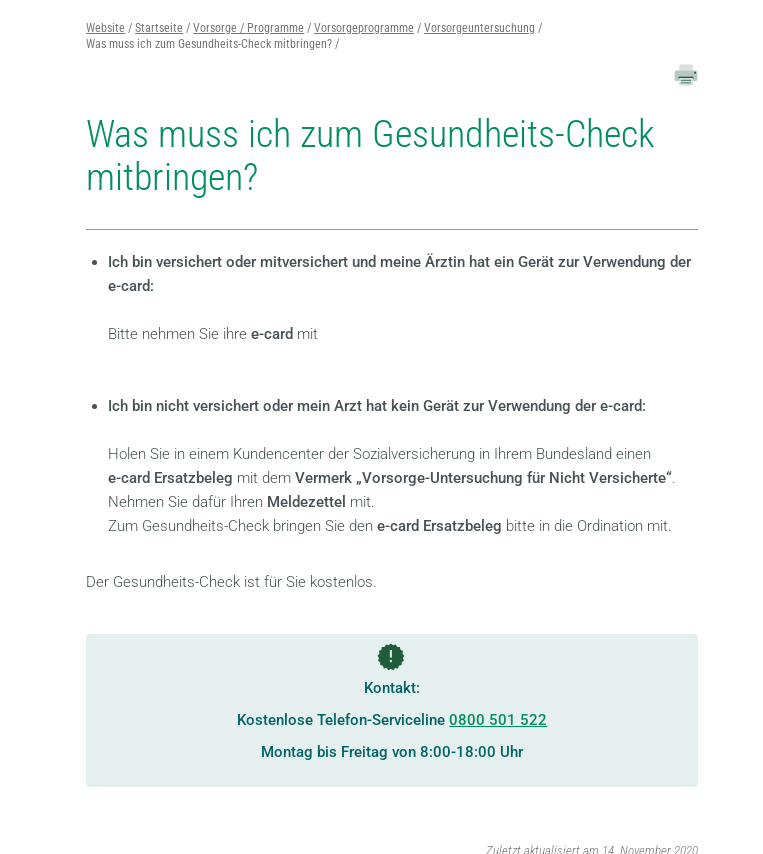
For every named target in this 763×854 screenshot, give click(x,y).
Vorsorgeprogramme (364, 28)
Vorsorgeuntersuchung (479, 28)
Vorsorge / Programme (248, 28)
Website (105, 28)
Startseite (159, 28)
